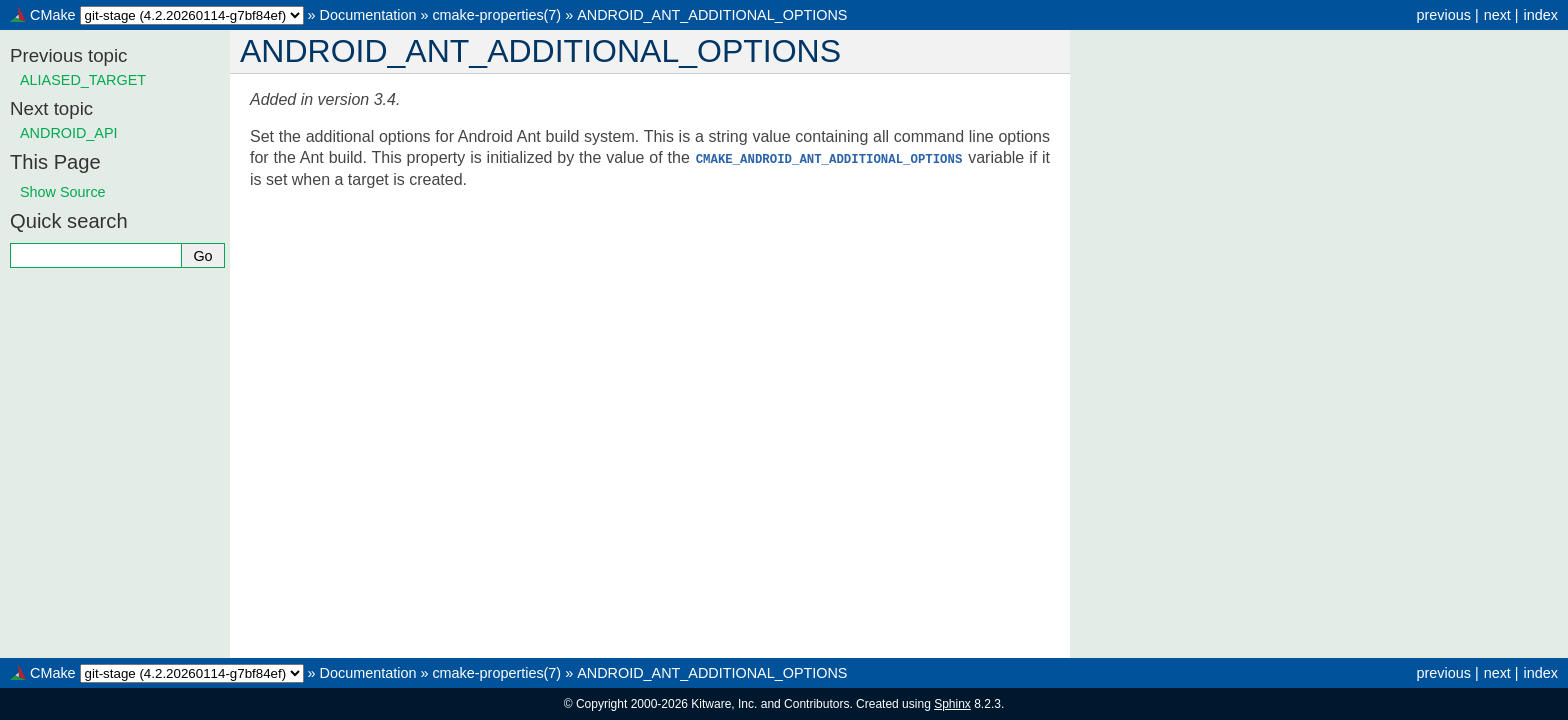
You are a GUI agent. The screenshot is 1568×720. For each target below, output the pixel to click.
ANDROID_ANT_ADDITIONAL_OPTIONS (712, 15)
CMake (53, 15)
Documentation (368, 15)
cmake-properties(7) (496, 15)
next (1497, 15)
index (1541, 15)
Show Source (63, 192)
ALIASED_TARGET (83, 80)
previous (1443, 15)
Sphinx (952, 704)
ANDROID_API (69, 133)
